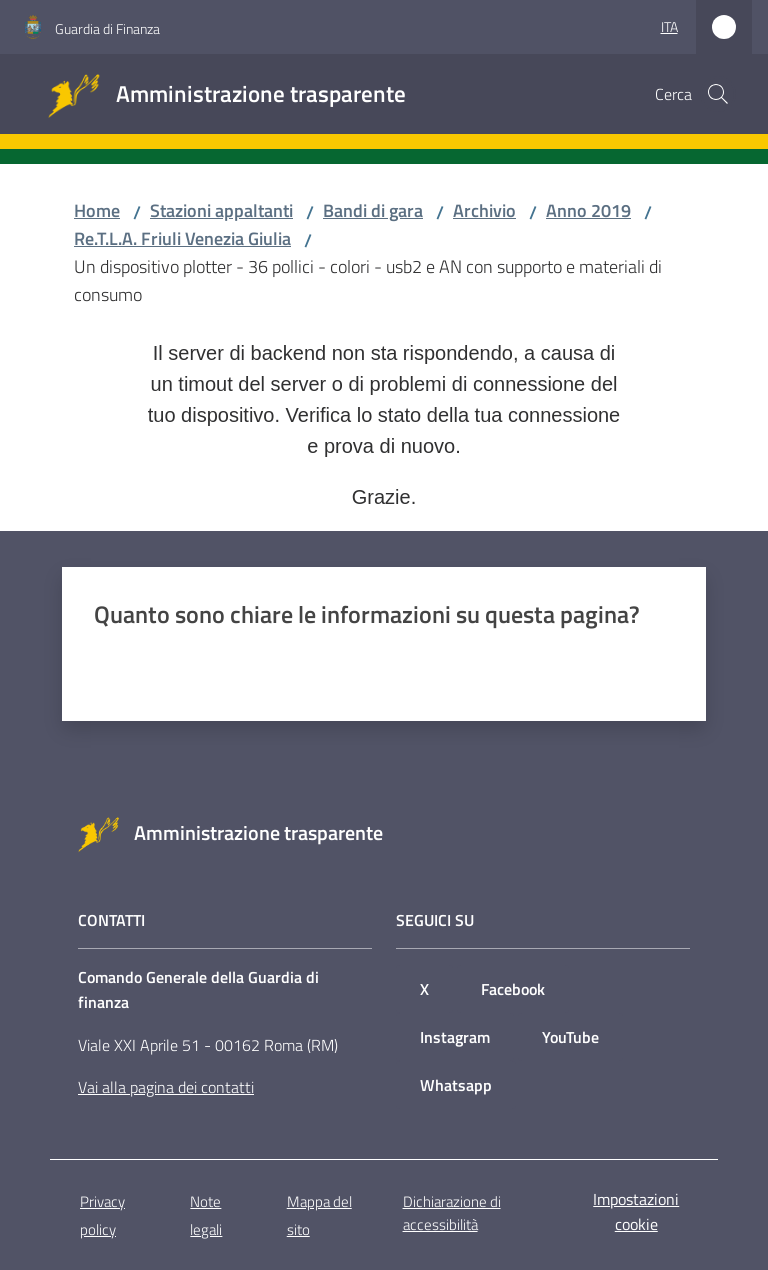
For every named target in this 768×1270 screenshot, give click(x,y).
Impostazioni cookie (636, 1211)
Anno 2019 (588, 210)
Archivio (484, 210)
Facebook (513, 989)
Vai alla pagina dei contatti (166, 1087)
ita (669, 26)
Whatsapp (456, 1085)
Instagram (455, 1037)
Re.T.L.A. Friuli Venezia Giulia (182, 238)
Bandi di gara (373, 210)
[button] (718, 94)
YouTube (570, 1037)
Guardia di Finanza (107, 28)
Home (97, 210)
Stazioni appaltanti (221, 210)
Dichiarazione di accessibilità (452, 1213)
